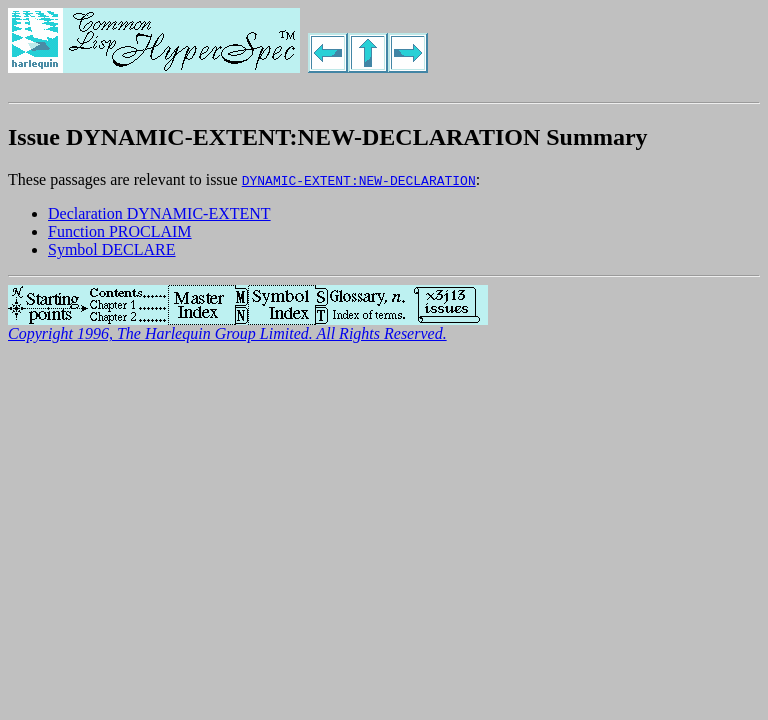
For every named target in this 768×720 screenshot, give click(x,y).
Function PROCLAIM (120, 231)
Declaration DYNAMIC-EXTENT (159, 213)
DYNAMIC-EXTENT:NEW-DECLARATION (359, 180)
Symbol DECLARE (112, 249)
